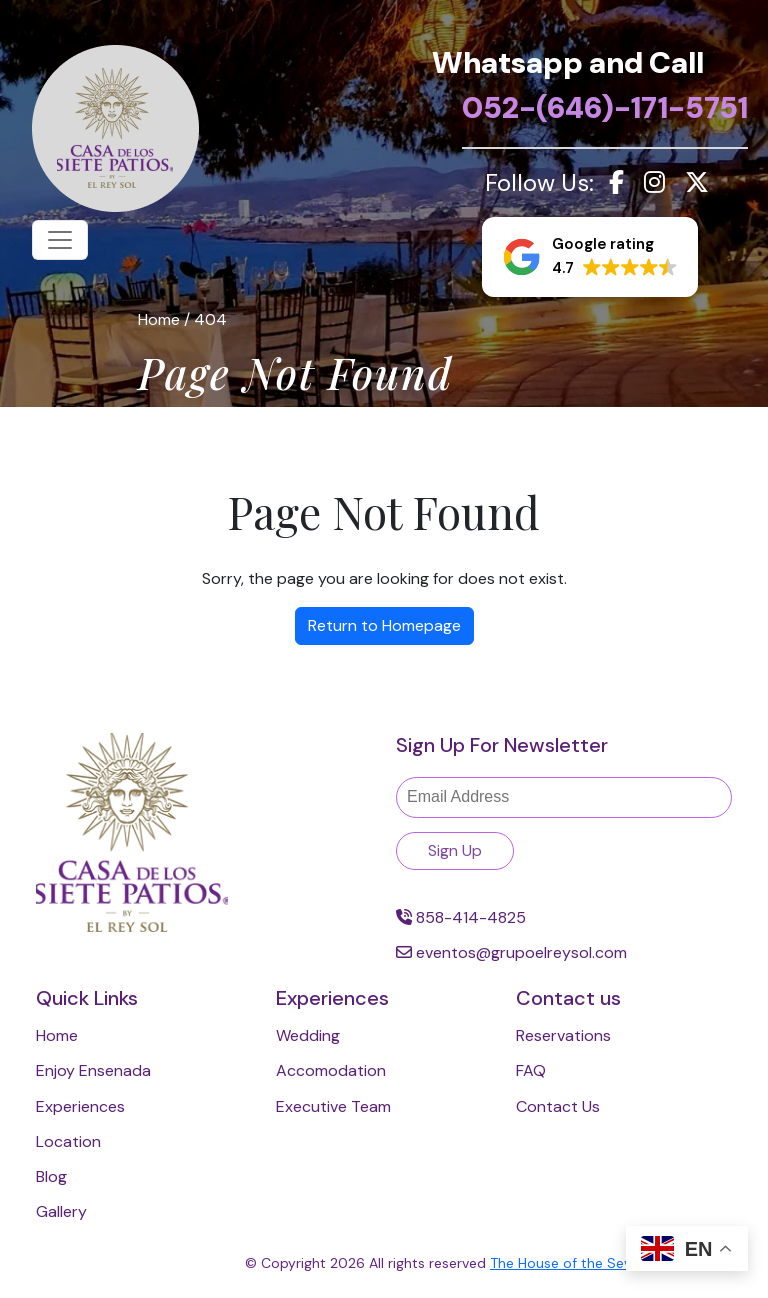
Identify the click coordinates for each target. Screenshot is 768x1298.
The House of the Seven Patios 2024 (611, 1263)
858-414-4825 (461, 917)
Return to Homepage (384, 625)
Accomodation (331, 1070)
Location (68, 1141)
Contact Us (558, 1106)
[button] (590, 257)
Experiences (80, 1106)
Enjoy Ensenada (93, 1070)
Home (57, 1035)
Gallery (61, 1211)
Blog (51, 1176)
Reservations (563, 1035)
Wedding (308, 1035)
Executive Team (333, 1106)
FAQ (531, 1070)
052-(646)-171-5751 (605, 107)
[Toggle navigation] (60, 240)
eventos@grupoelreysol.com (511, 952)
